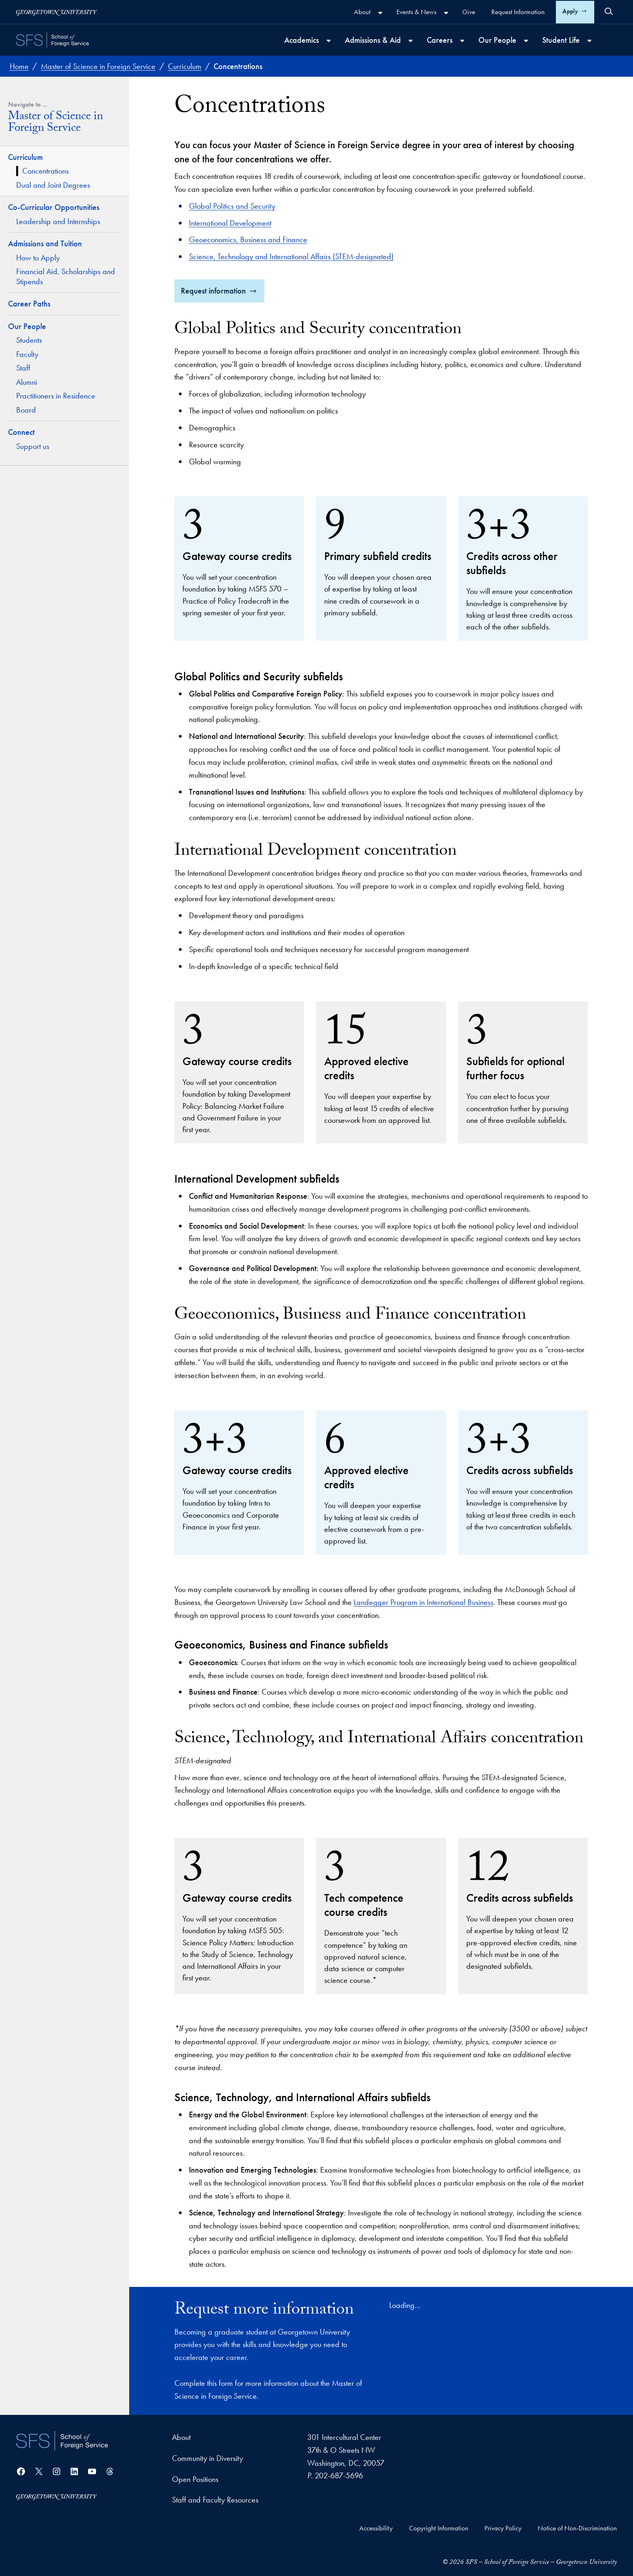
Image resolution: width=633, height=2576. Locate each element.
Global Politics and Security (232, 206)
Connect (21, 432)
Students (29, 340)
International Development (230, 223)
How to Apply (38, 257)
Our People (27, 326)
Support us (32, 446)
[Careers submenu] (462, 41)
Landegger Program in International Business (423, 1602)
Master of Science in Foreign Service (55, 124)
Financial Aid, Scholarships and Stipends (65, 276)
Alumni (26, 382)
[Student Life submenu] (589, 41)
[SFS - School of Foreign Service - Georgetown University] (52, 40)
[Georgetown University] (56, 12)
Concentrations (45, 171)
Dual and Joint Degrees (54, 185)
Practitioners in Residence (55, 396)
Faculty (27, 354)
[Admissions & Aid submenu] (410, 41)
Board (26, 410)
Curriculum (25, 157)
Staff (23, 368)
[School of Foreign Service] (62, 2440)
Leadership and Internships (58, 221)
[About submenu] (380, 13)
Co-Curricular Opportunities (53, 207)
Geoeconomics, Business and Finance (248, 239)
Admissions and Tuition (45, 243)
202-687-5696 (339, 2475)
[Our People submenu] (526, 41)
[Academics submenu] (328, 41)
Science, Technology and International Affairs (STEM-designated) (291, 256)
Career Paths (29, 303)
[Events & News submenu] (446, 13)
